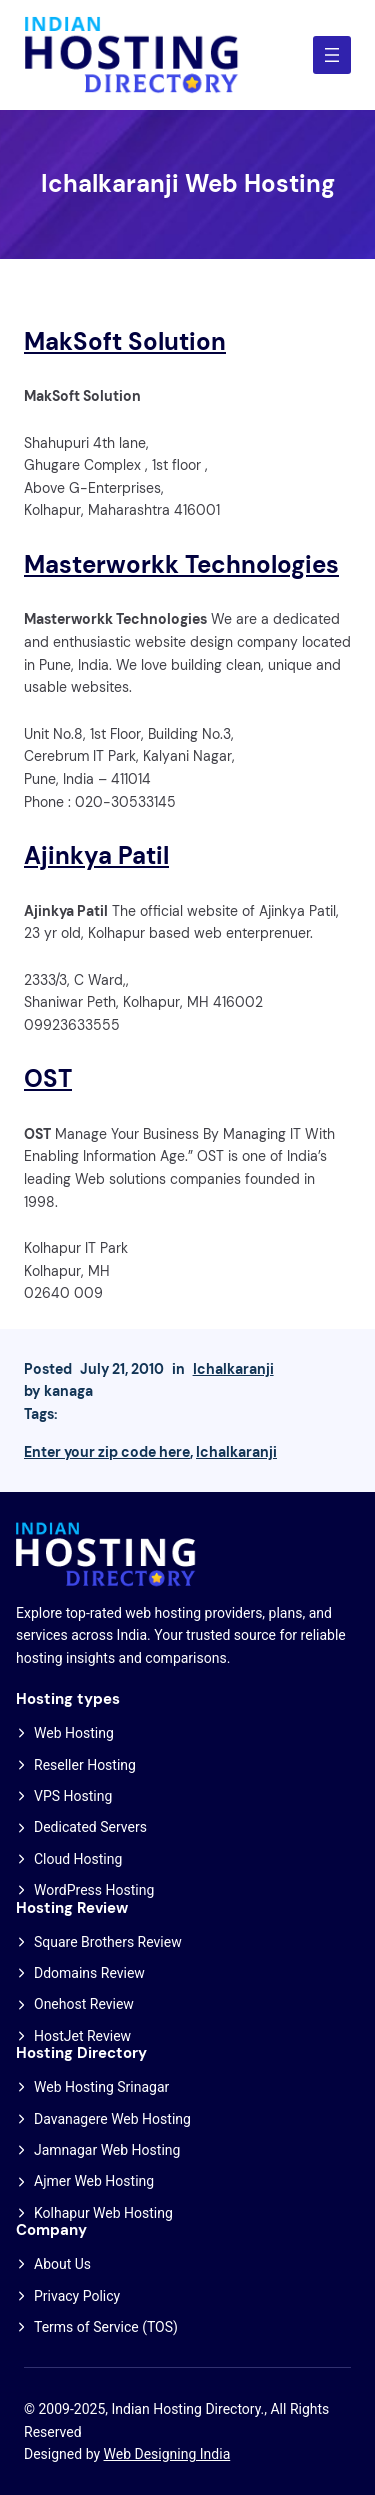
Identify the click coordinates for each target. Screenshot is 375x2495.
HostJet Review (82, 2036)
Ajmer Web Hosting (94, 2181)
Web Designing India (167, 2454)
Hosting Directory (81, 2053)
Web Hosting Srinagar (101, 2087)
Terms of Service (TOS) (106, 2327)
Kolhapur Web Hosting (103, 2213)
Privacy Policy (77, 2296)
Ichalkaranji (233, 1369)
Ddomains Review (89, 1973)
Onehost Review (84, 2004)
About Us (62, 2264)
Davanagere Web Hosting (112, 2119)
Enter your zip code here (107, 1452)
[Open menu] (332, 55)
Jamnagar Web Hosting (107, 2150)
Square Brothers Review (108, 1942)
